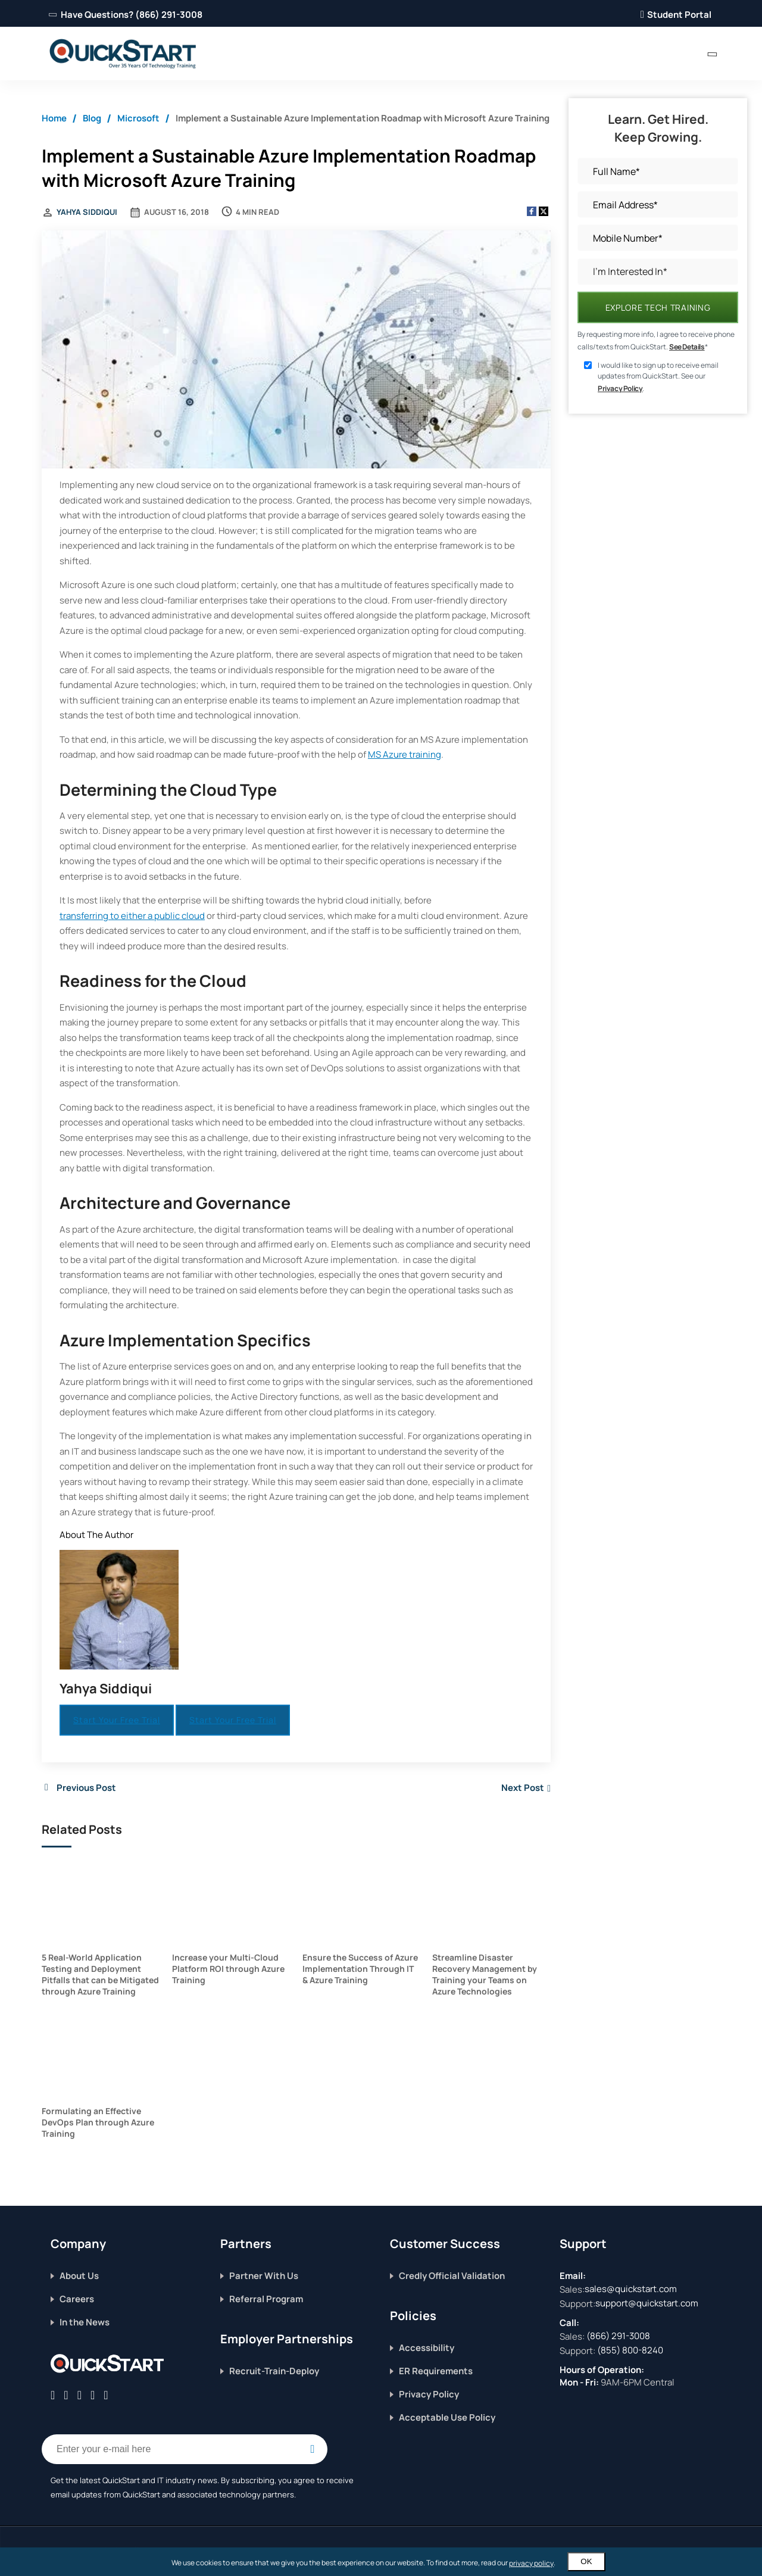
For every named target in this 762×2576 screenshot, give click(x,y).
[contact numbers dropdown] (712, 54)
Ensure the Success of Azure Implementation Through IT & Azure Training (360, 1969)
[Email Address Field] (184, 2449)
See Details (687, 347)
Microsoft (138, 118)
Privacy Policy (620, 388)
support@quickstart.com (646, 2303)
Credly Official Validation (452, 2275)
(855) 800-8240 (630, 2350)
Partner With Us (263, 2275)
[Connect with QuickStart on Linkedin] (79, 2395)
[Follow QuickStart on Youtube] (106, 2395)
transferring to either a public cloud (132, 915)
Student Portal (676, 14)
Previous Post (86, 1787)
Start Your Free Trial (116, 1719)
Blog (92, 118)
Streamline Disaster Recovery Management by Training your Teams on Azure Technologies (484, 1974)
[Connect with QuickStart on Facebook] (53, 2395)
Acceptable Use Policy (447, 2417)
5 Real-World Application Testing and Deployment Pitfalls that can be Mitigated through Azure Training (100, 1974)
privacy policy (531, 2563)
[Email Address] (657, 204)
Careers (77, 2299)
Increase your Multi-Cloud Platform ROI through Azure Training (228, 1969)
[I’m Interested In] (657, 271)
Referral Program (266, 2299)
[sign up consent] (588, 365)
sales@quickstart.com (631, 2289)
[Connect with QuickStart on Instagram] (92, 2395)
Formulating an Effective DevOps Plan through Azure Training (98, 2122)
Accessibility (426, 2347)
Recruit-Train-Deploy (274, 2371)
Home (54, 118)
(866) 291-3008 (618, 2336)
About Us (79, 2275)
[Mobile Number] (657, 237)
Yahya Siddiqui (87, 212)
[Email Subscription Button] (312, 2449)
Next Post (522, 1787)
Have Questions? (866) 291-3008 (126, 14)
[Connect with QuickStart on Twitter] (66, 2395)
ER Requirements (436, 2371)
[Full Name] (657, 171)
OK (586, 2561)
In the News (85, 2322)
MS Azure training (404, 754)
